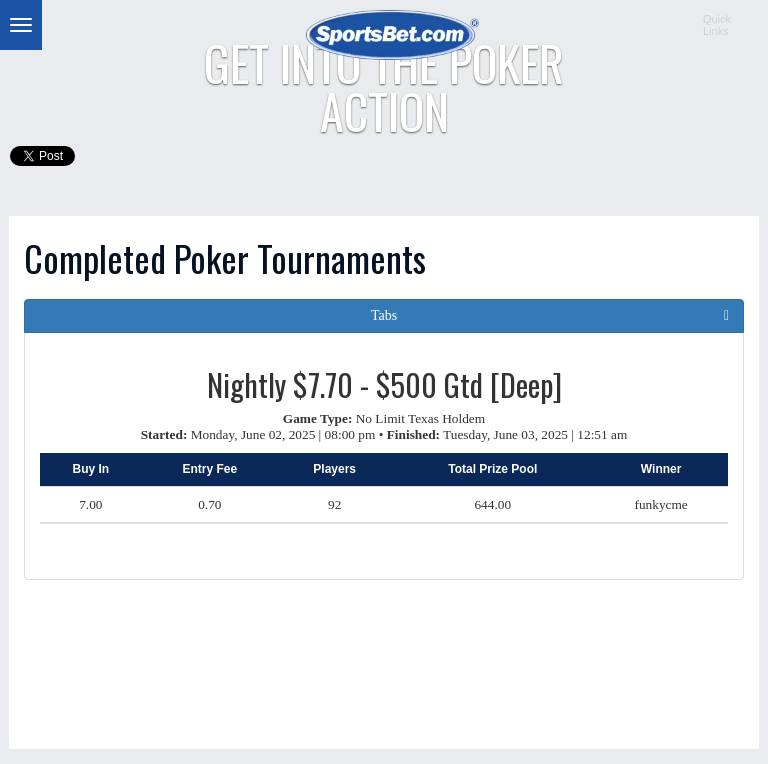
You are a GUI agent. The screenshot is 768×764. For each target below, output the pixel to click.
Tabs (384, 315)
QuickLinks (717, 25)
